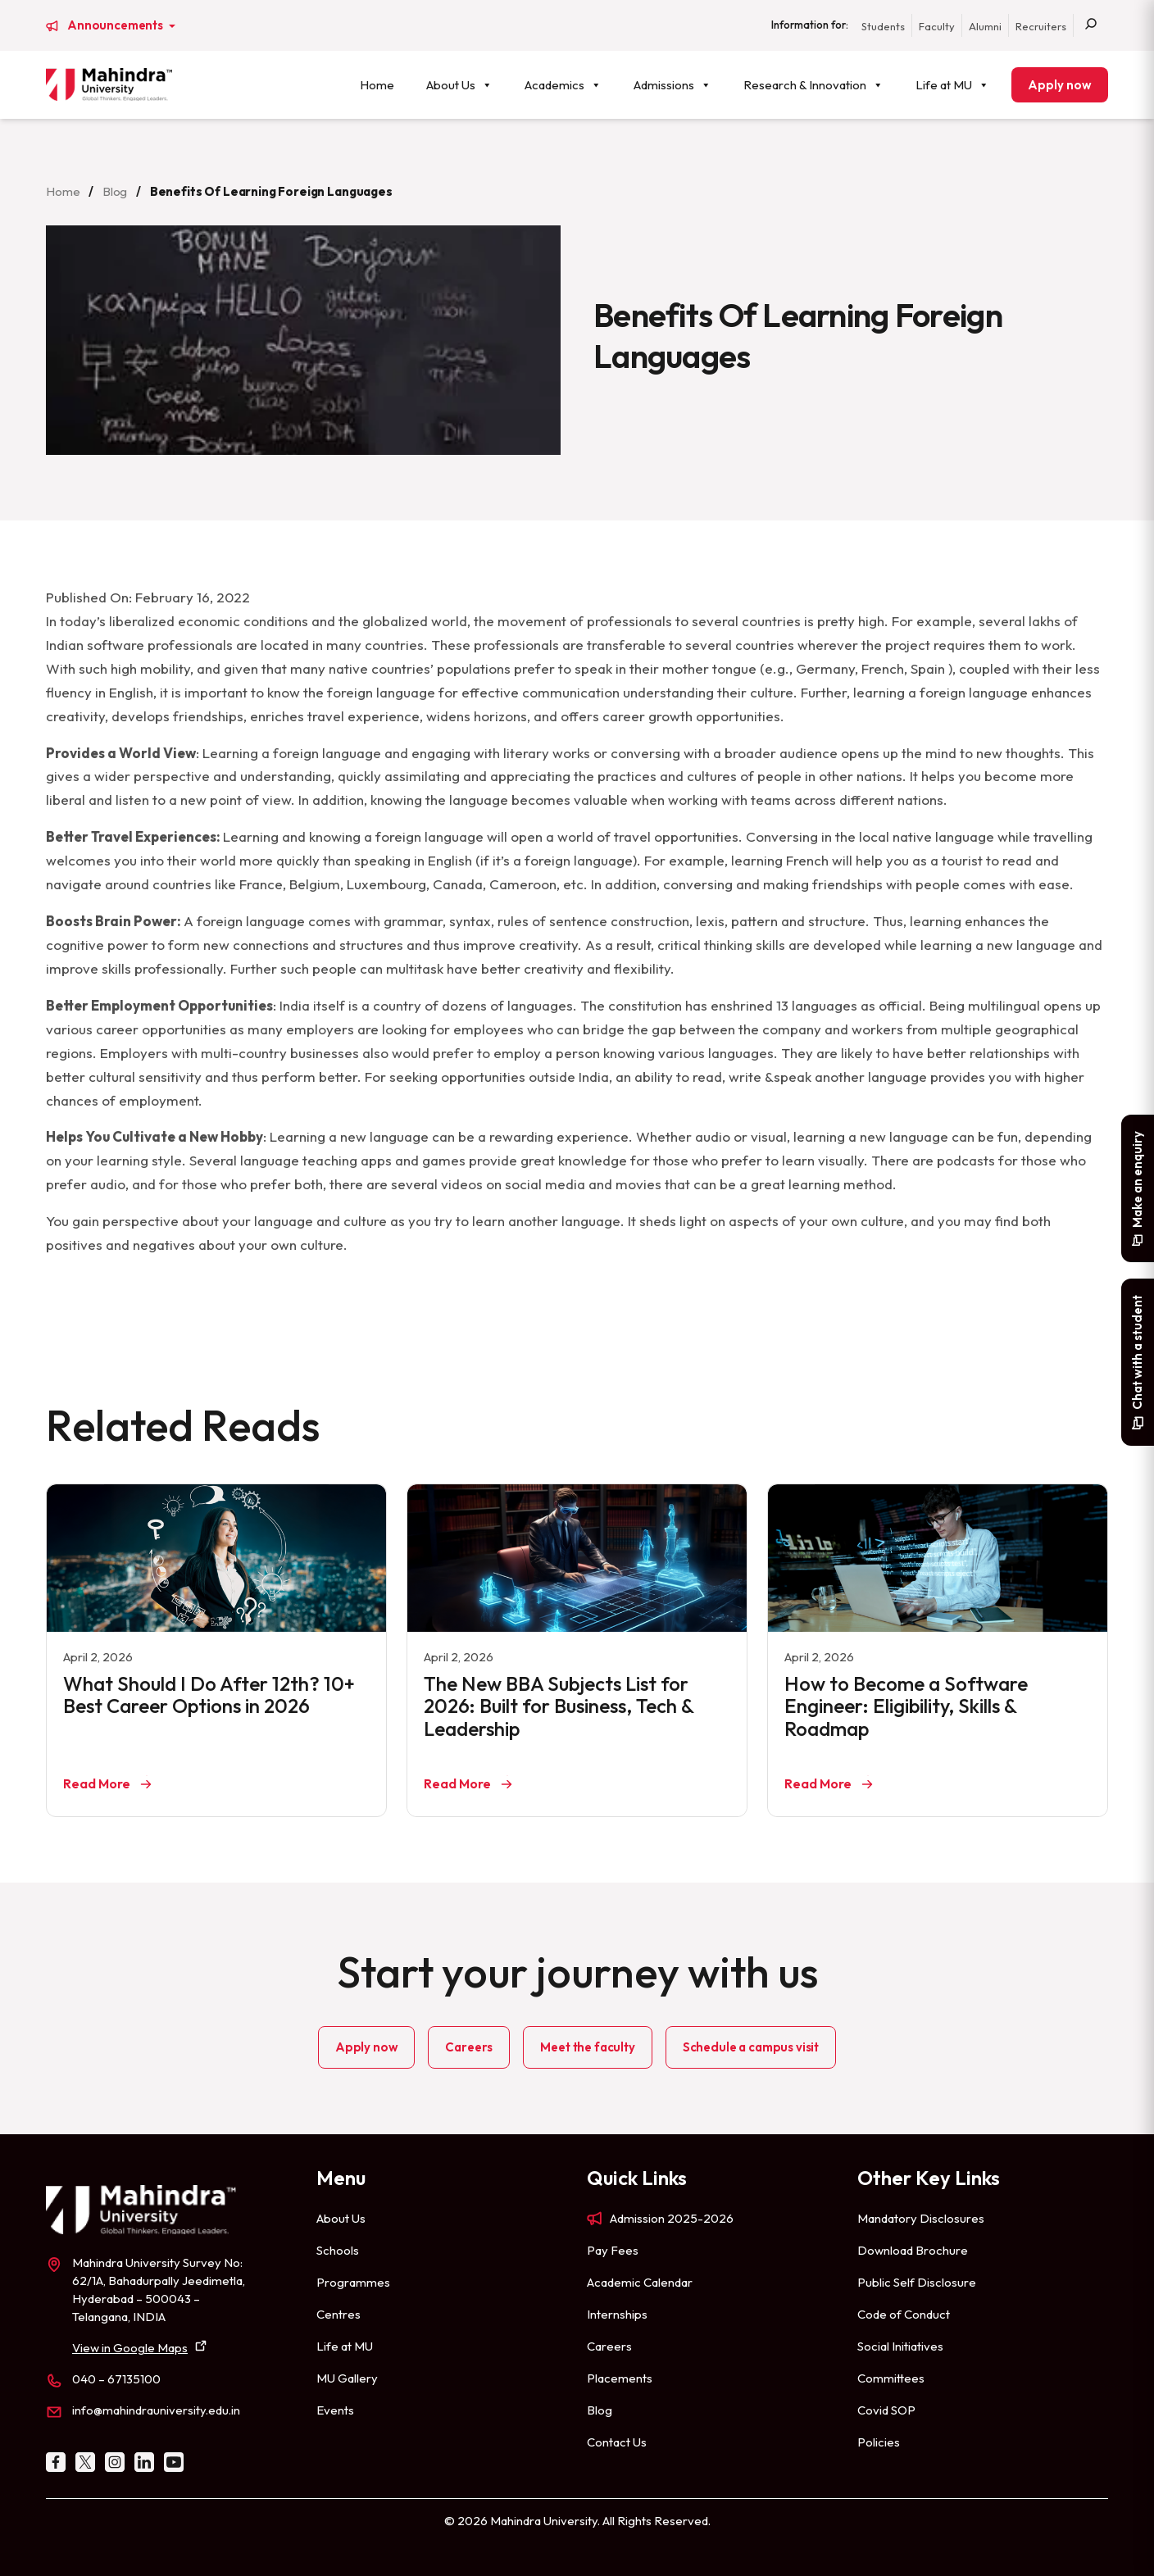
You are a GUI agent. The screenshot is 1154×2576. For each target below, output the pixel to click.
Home (377, 85)
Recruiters (1040, 26)
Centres (338, 2314)
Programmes (353, 2282)
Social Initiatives (900, 2346)
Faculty (937, 26)
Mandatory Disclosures (920, 2218)
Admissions (672, 85)
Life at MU (952, 85)
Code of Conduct (903, 2314)
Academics (563, 85)
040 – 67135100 (116, 2379)
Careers (469, 2047)
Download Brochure (912, 2250)
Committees (891, 2378)
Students (883, 26)
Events (335, 2410)
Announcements (116, 25)
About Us (459, 85)
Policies (878, 2442)
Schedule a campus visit (751, 2047)
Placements (619, 2378)
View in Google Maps (130, 2348)
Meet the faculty (587, 2047)
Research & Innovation (813, 85)
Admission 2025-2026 (672, 2218)
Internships (617, 2314)
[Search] (1091, 25)
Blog (114, 191)
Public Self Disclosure (916, 2282)
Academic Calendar (640, 2282)
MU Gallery (347, 2378)
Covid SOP (886, 2410)
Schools (337, 2250)
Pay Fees (612, 2250)
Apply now (1060, 85)
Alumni (985, 26)
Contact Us (617, 2442)
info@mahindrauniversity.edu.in (156, 2410)
